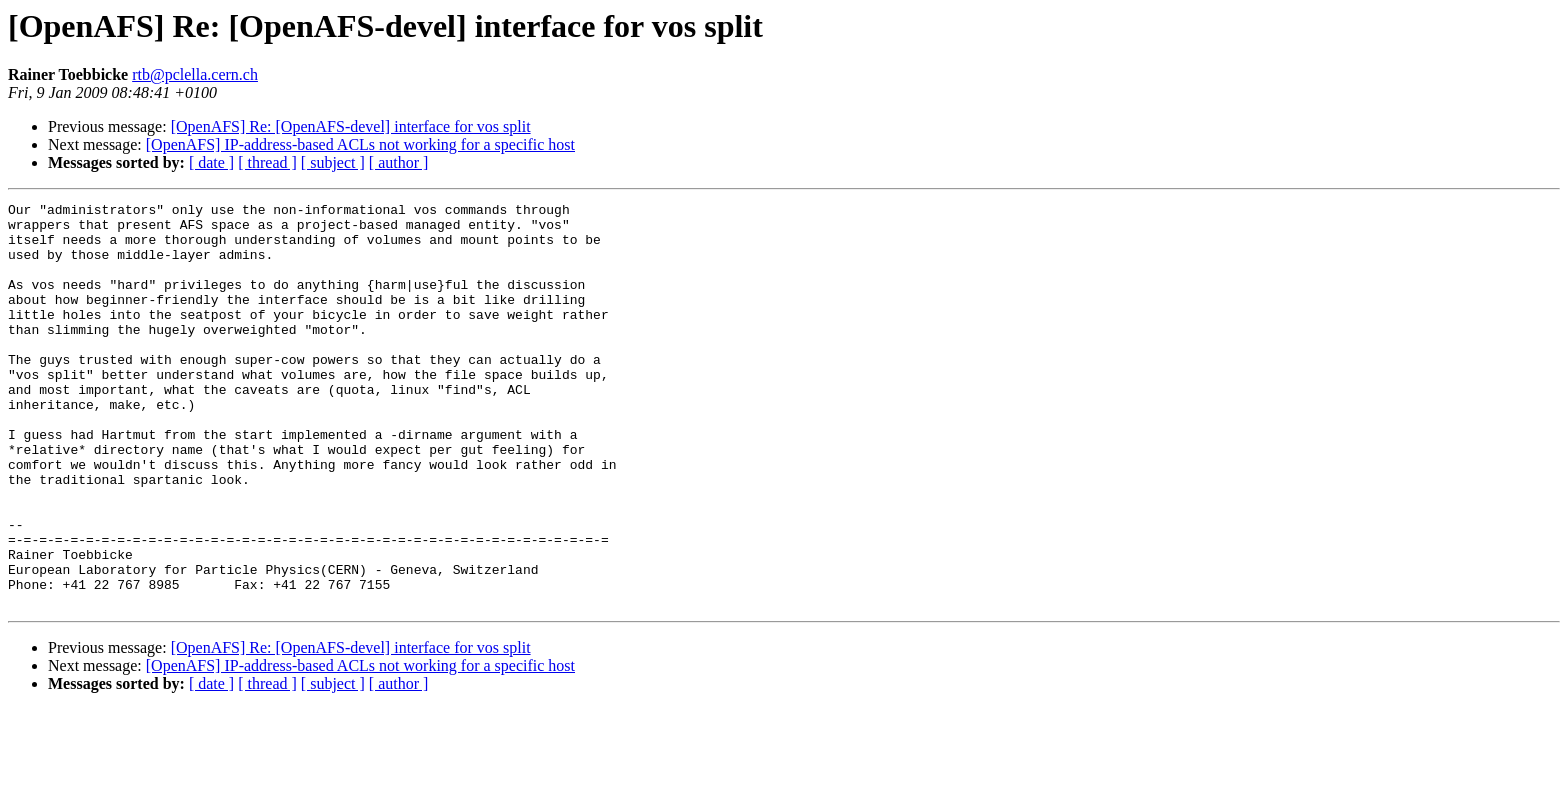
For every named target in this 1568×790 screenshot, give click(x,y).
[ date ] (211, 162)
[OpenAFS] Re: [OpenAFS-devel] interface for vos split (351, 126)
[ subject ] (333, 162)
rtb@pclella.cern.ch (195, 74)
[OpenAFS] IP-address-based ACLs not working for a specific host (360, 144)
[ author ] (399, 162)
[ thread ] (267, 162)
